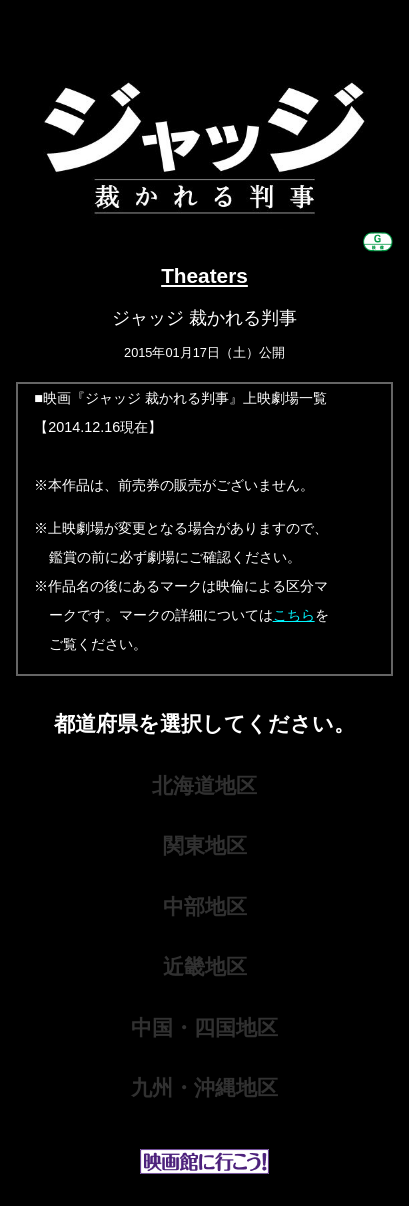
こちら (294, 615)
